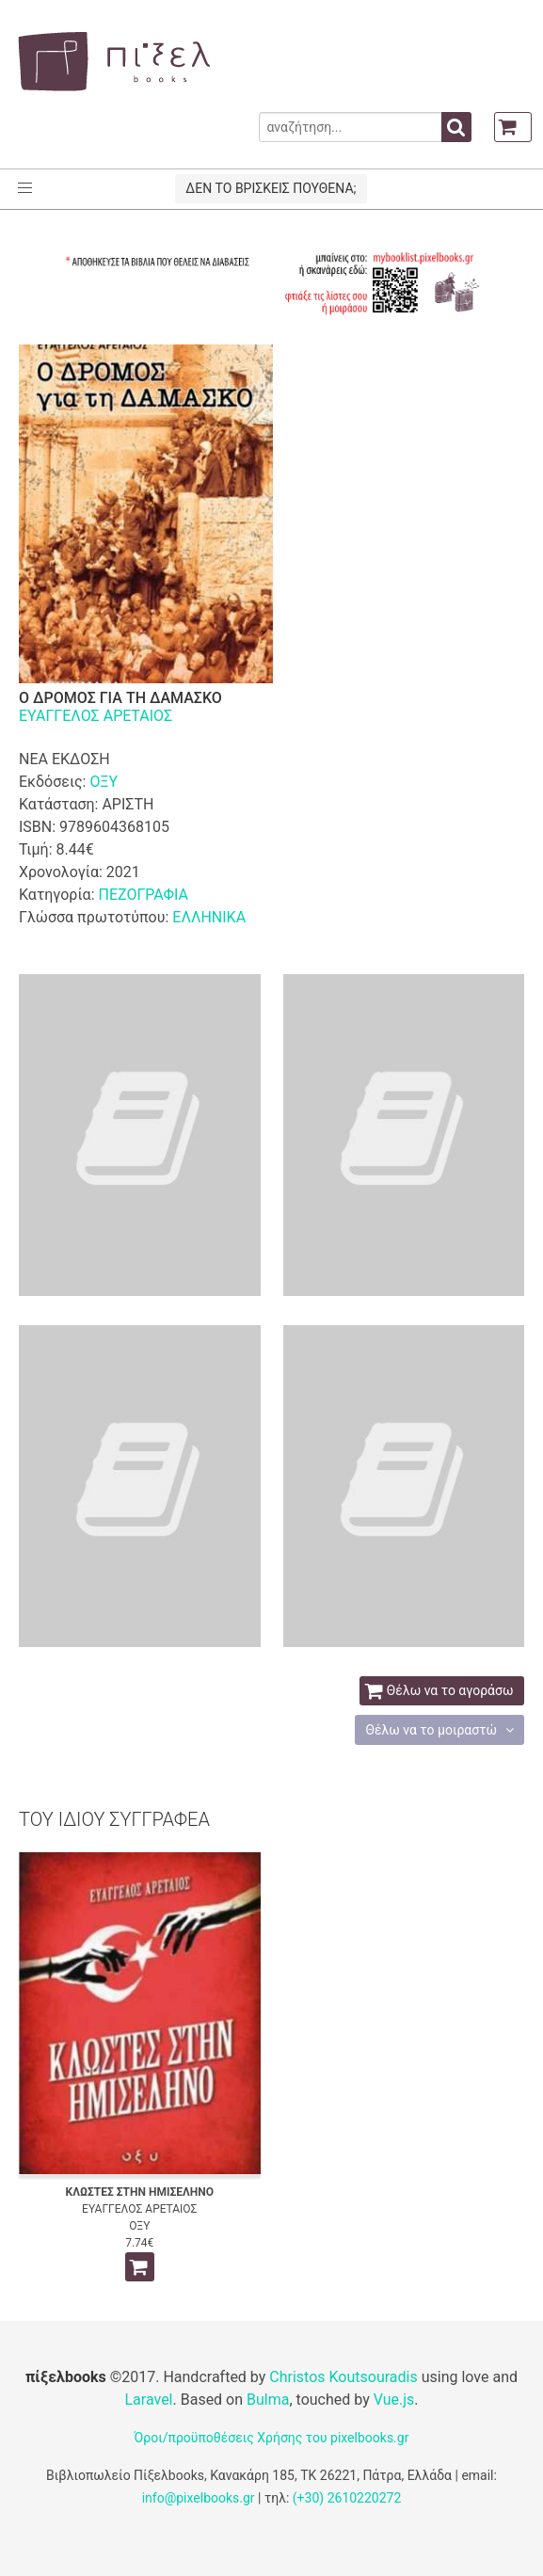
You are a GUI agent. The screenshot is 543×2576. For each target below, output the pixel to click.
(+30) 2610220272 (347, 2497)
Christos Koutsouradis (343, 2377)
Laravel (148, 2399)
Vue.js (394, 2399)
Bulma (268, 2399)
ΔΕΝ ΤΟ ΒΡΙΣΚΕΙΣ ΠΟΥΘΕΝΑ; (270, 188)
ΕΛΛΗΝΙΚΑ (209, 917)
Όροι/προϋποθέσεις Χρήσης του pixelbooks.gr (272, 2437)
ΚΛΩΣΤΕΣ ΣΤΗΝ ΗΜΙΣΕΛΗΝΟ (140, 2192)
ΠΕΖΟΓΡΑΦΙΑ (142, 895)
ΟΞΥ (103, 782)
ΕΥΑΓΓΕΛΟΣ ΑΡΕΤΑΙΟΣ (95, 716)
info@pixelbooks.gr (198, 2497)
